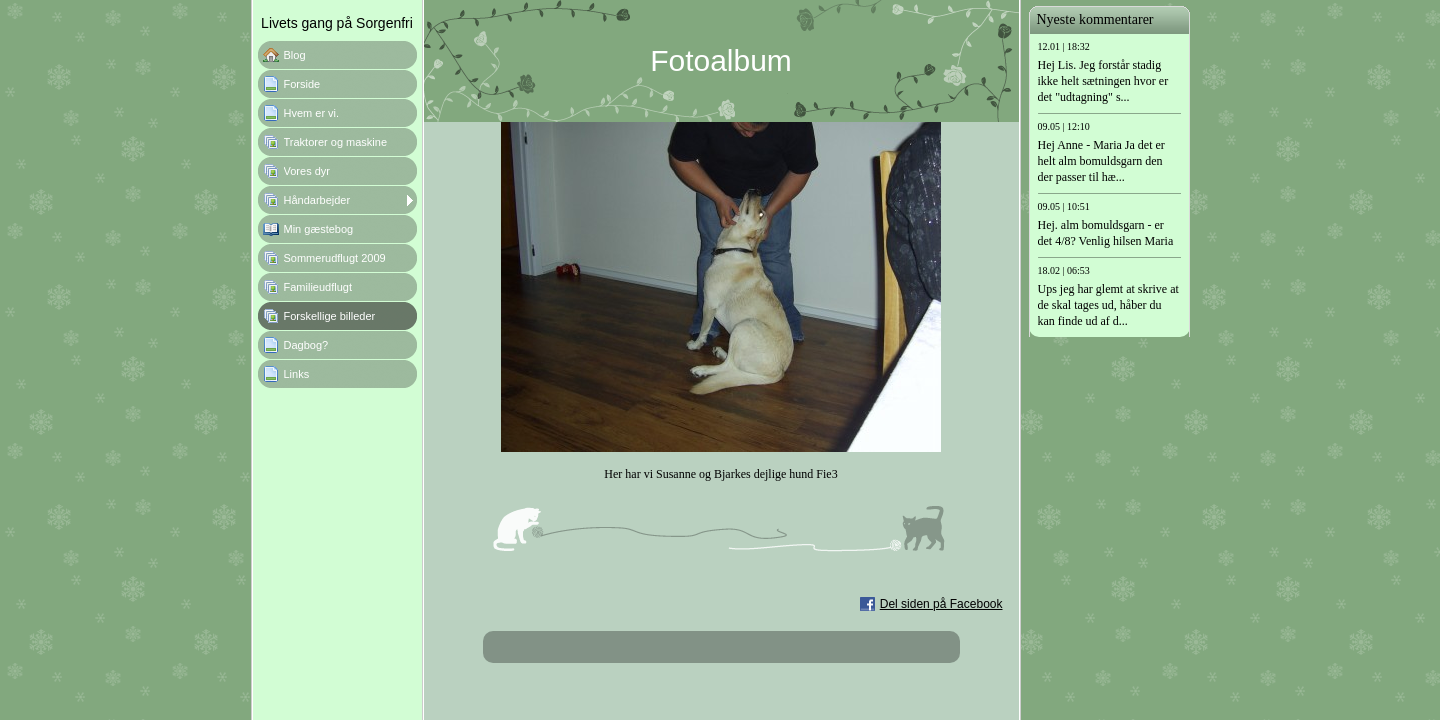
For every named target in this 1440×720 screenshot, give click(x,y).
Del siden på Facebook (941, 604)
